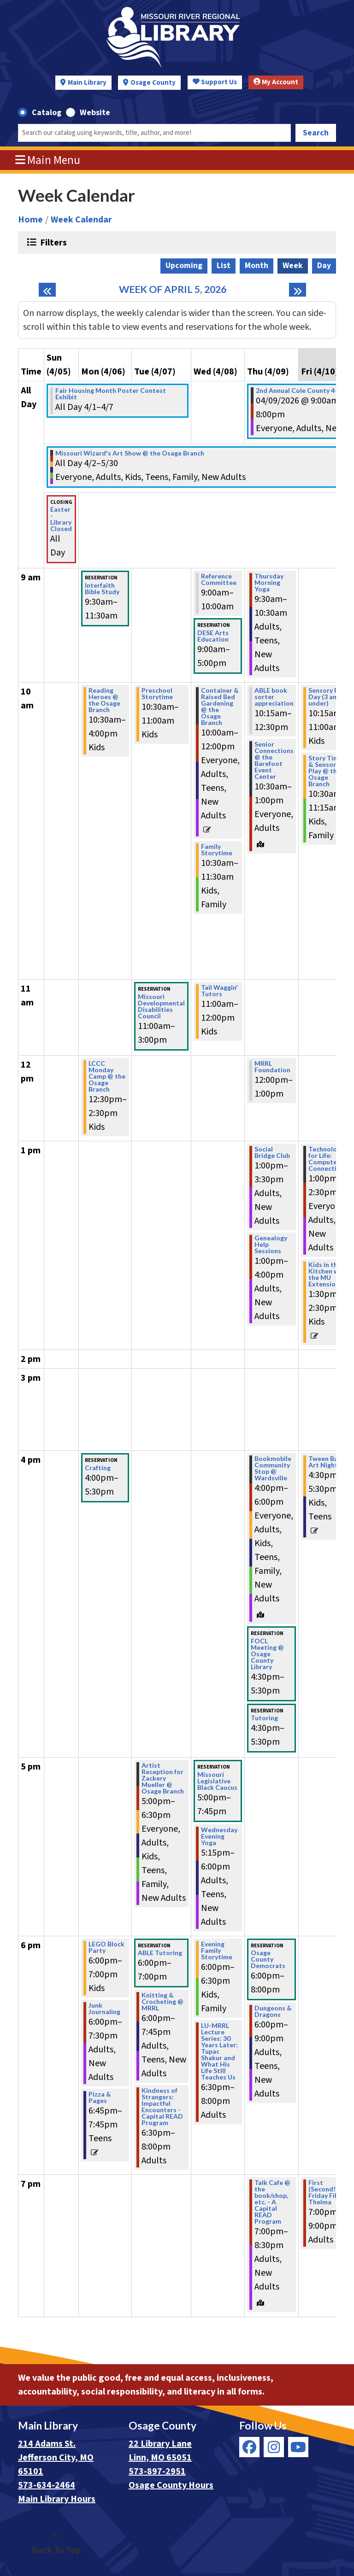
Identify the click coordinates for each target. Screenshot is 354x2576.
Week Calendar (81, 219)
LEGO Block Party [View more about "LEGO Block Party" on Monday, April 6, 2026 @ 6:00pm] (106, 1947)
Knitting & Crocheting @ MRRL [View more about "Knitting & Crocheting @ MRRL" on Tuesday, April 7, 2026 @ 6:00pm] (162, 2001)
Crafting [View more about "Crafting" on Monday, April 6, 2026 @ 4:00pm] (98, 1468)
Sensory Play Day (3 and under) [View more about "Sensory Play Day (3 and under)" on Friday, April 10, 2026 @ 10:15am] (327, 697)
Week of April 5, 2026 (172, 289)
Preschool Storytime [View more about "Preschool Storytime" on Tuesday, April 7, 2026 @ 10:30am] (157, 693)
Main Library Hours (56, 2499)
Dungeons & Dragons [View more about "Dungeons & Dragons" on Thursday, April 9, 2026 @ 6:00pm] (273, 2011)
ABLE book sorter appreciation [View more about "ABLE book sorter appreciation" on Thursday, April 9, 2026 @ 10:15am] (274, 697)
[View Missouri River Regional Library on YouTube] (298, 2447)
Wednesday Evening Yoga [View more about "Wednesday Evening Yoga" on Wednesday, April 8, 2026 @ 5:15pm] (219, 1836)
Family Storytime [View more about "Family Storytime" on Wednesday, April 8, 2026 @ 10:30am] (216, 849)
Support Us (215, 82)
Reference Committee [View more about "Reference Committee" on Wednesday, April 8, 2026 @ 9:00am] (218, 579)
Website (95, 112)
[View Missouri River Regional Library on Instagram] (274, 2447)
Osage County (153, 83)
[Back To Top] (53, 2543)
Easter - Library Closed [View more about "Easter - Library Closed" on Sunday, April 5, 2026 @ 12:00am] (61, 519)
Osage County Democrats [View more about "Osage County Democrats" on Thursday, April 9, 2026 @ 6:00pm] (268, 1959)
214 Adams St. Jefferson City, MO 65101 (56, 2457)
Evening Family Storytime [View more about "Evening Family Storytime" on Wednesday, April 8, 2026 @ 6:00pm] (216, 1950)
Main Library (87, 83)
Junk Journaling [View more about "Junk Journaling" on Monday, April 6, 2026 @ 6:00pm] (104, 2008)
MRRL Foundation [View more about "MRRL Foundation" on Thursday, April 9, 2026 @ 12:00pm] (272, 1066)
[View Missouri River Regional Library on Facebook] (249, 2447)
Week (293, 265)
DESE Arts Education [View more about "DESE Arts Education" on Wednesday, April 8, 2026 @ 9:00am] (213, 636)
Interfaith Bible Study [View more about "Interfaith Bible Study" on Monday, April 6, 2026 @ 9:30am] (102, 588)
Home (30, 219)
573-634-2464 (46, 2485)
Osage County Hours (171, 2485)
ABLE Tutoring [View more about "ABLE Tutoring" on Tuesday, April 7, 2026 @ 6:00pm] (160, 1953)
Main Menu (48, 160)
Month (256, 265)
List (223, 265)
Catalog (46, 112)
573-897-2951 (157, 2471)
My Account (276, 82)
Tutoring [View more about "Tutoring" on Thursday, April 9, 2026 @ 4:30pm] (264, 1718)
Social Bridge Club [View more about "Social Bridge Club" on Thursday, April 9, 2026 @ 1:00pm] (272, 1152)
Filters (52, 242)
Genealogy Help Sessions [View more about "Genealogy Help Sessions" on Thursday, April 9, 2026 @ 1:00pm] (270, 1244)
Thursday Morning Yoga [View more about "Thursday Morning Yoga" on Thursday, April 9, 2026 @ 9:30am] (268, 582)
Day (324, 265)
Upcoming (183, 265)
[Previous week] (47, 290)
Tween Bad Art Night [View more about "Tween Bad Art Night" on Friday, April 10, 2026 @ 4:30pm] (325, 1461)
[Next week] (297, 290)
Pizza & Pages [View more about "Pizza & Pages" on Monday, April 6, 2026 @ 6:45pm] (99, 2097)
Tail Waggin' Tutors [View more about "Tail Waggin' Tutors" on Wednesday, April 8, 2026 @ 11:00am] (219, 990)
